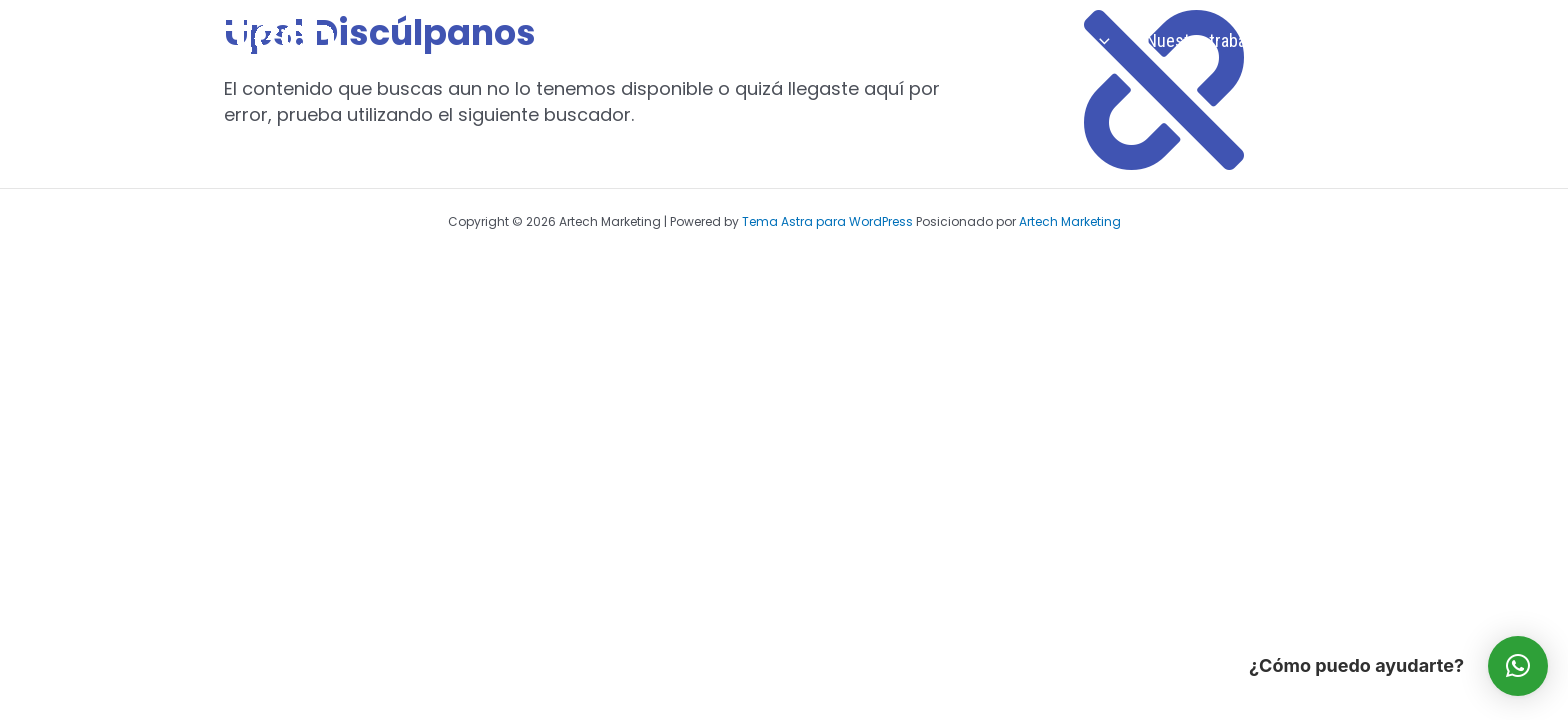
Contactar (1330, 40)
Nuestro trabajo (1202, 40)
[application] (1099, 41)
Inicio (858, 40)
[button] (1518, 666)
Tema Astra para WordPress (827, 221)
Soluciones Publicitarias (1012, 41)
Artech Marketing (1070, 221)
